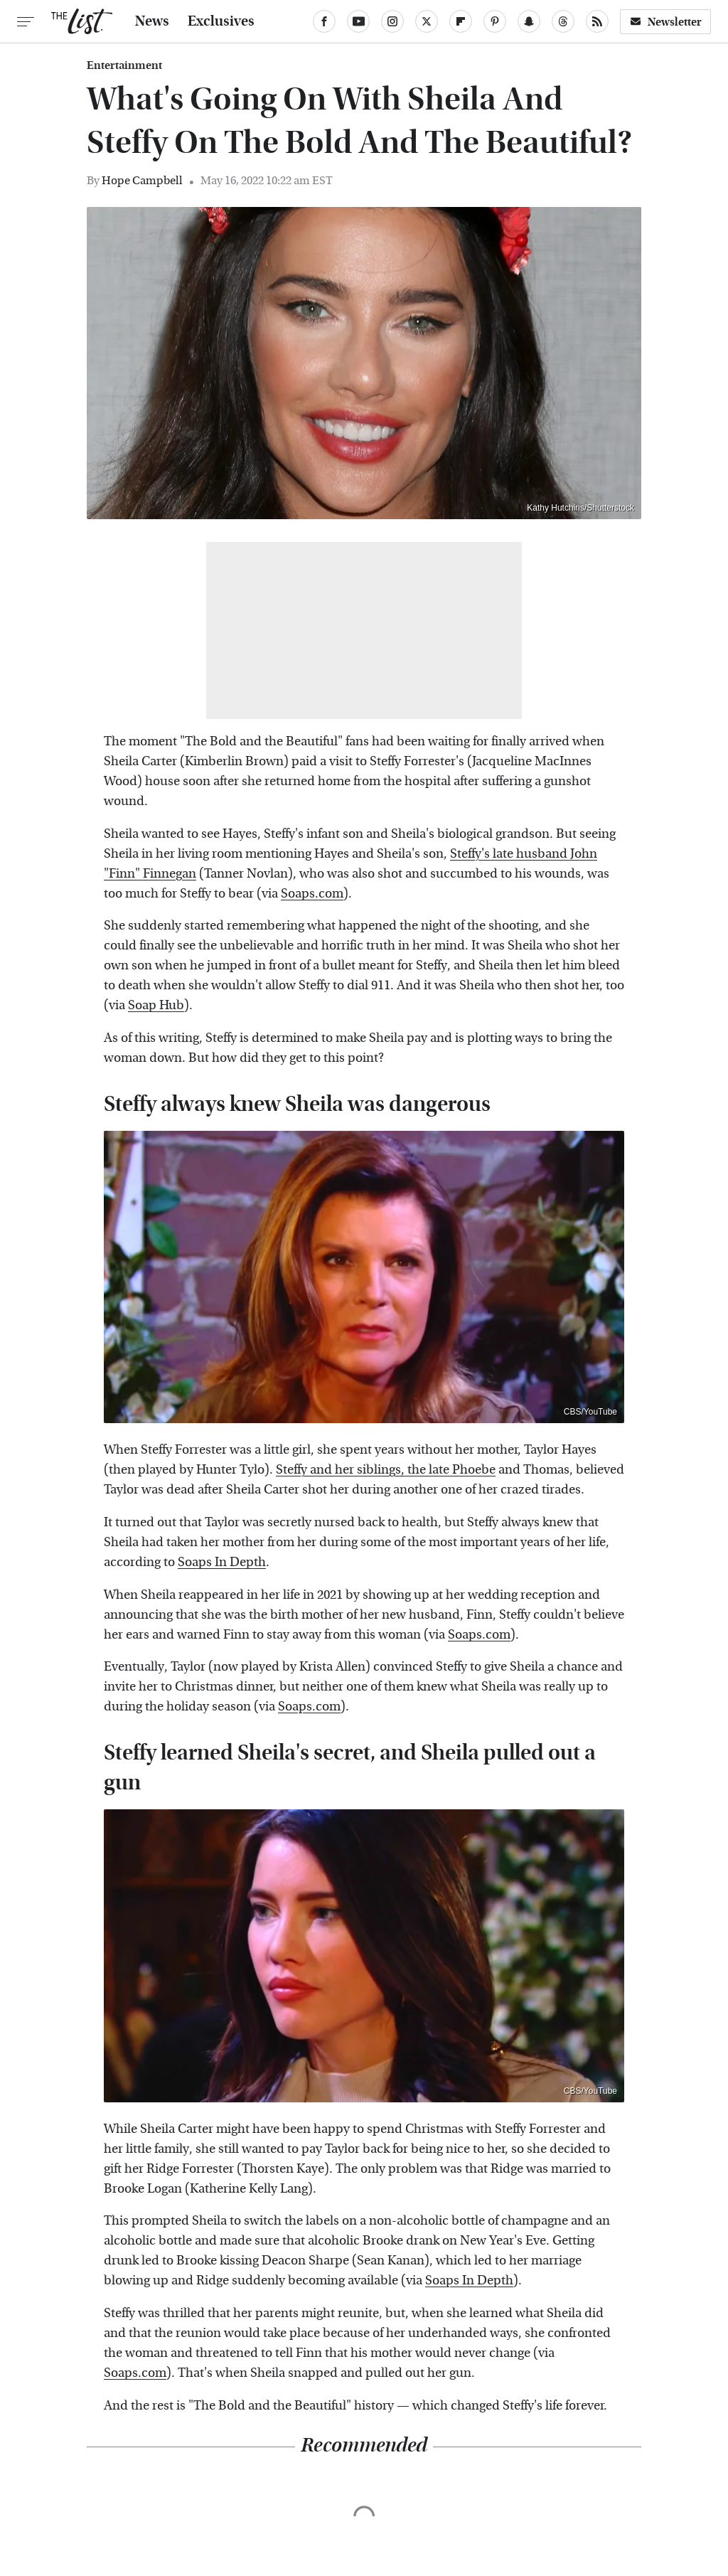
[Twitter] (426, 21)
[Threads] (563, 21)
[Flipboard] (460, 21)
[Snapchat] (529, 21)
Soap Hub (156, 1005)
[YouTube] (358, 21)
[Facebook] (324, 21)
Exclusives (221, 21)
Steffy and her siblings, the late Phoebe (386, 1469)
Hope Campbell (142, 180)
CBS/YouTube (590, 1411)
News (152, 21)
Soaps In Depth (222, 1562)
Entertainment (124, 65)
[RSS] (597, 21)
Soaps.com (312, 893)
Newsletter (665, 21)
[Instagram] (392, 21)
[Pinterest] (494, 21)
